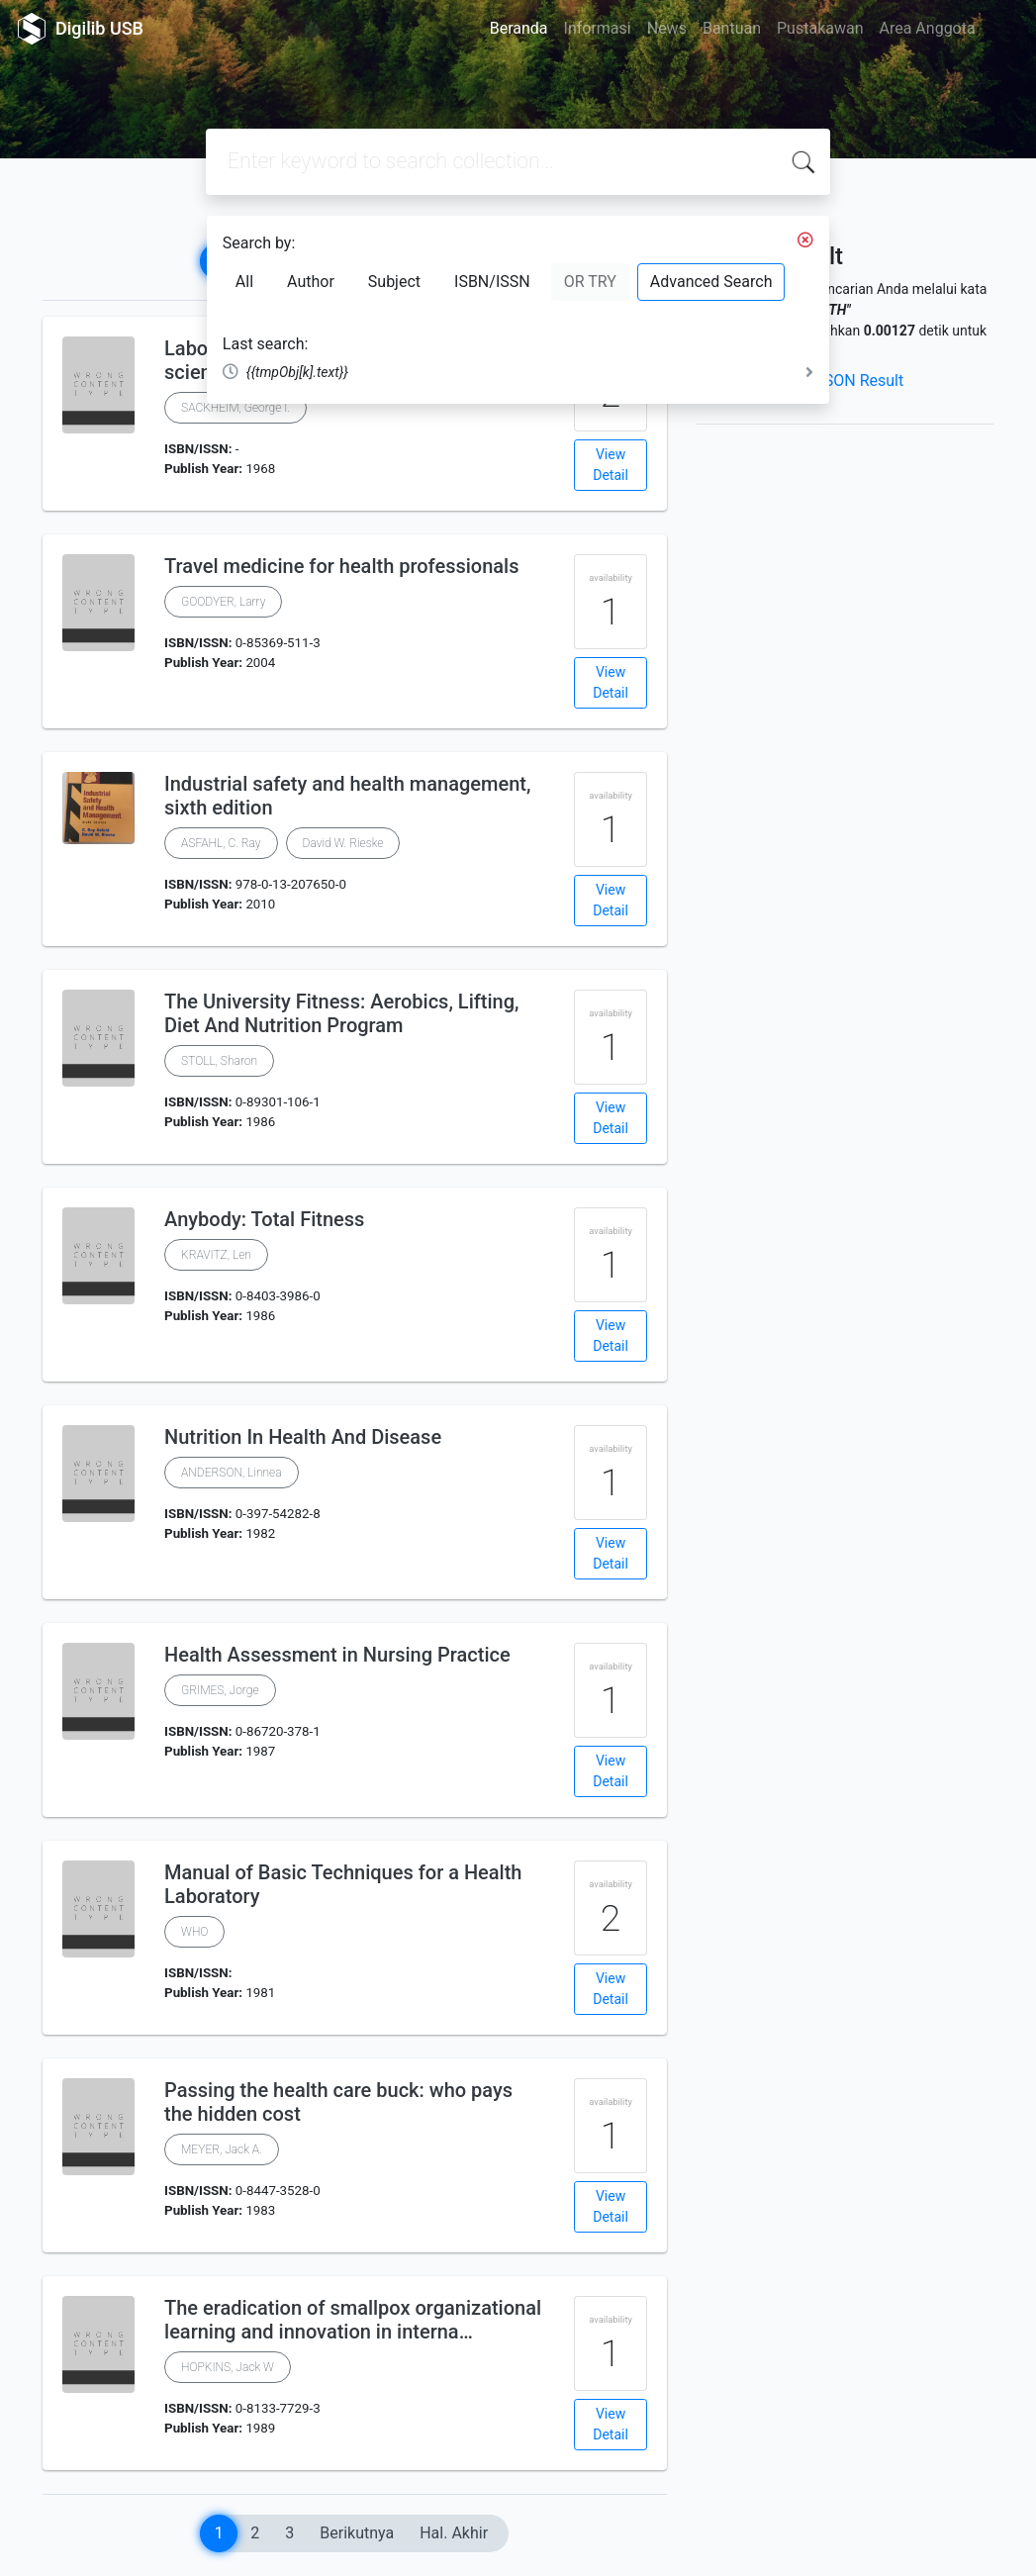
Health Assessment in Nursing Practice (337, 1655)
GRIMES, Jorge (219, 1690)
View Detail (610, 464)
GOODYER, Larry (223, 602)
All (244, 281)
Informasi (597, 28)
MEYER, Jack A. (221, 2149)
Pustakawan (820, 28)
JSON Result (859, 380)
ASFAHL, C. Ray (221, 843)
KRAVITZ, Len (216, 1255)
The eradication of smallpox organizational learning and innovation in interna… (352, 2319)
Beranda (519, 28)
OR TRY (590, 281)
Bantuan (732, 28)
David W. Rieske (343, 843)
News (667, 28)
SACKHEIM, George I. (235, 408)
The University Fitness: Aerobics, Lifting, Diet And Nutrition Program (341, 1013)
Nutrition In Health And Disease (302, 1437)
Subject (394, 281)
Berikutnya (357, 2533)
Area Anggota (928, 28)
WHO (194, 1932)
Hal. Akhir (454, 2533)
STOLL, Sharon (219, 1061)
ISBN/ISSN (492, 281)
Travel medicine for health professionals (341, 566)
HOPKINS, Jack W (227, 2367)
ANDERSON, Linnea (231, 1472)
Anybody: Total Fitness (264, 1219)
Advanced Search (711, 281)
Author (310, 281)
